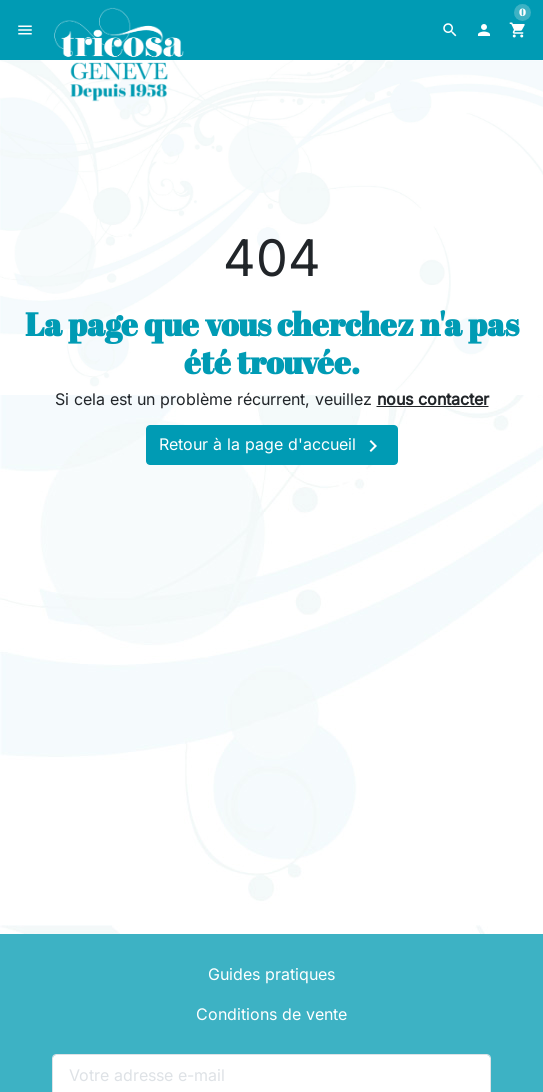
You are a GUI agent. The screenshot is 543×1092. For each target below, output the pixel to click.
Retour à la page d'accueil (272, 446)
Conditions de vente (271, 1014)
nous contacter (433, 399)
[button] (450, 30)
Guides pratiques (271, 974)
